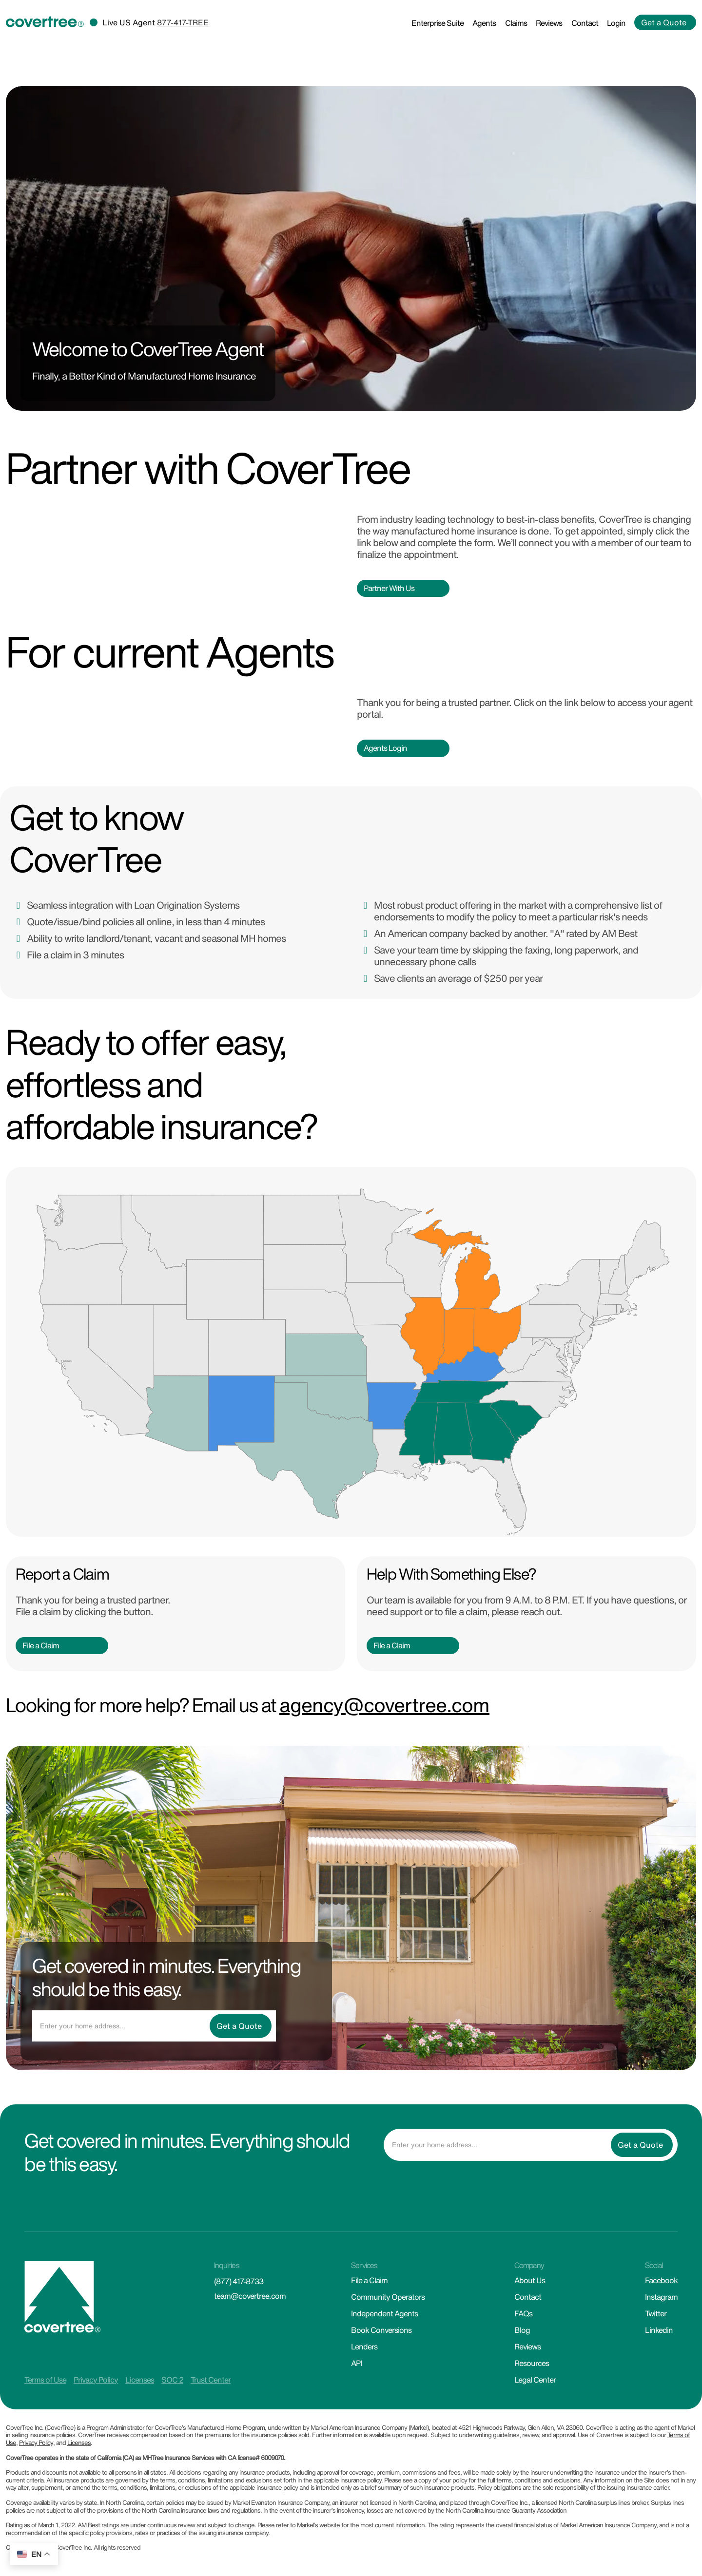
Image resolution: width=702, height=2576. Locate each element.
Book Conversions (381, 2330)
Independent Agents (384, 2313)
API (356, 2363)
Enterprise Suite (437, 23)
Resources (531, 2363)
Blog (522, 2330)
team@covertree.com (250, 2296)
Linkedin (659, 2330)
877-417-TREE (183, 22)
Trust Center (211, 2379)
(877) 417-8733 (238, 2281)
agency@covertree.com (384, 1705)
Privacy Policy (96, 2379)
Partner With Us (389, 588)
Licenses (139, 2379)
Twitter (655, 2313)
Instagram (661, 2297)
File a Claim (40, 1645)
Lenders (364, 2346)
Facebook (661, 2280)
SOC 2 (172, 2379)
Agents (484, 23)
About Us (529, 2280)
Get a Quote (663, 22)
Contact (584, 23)
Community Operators (388, 2297)
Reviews (549, 23)
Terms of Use (45, 2379)
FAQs (523, 2313)
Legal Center (535, 2379)
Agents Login (385, 748)
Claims (516, 23)
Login (616, 23)
